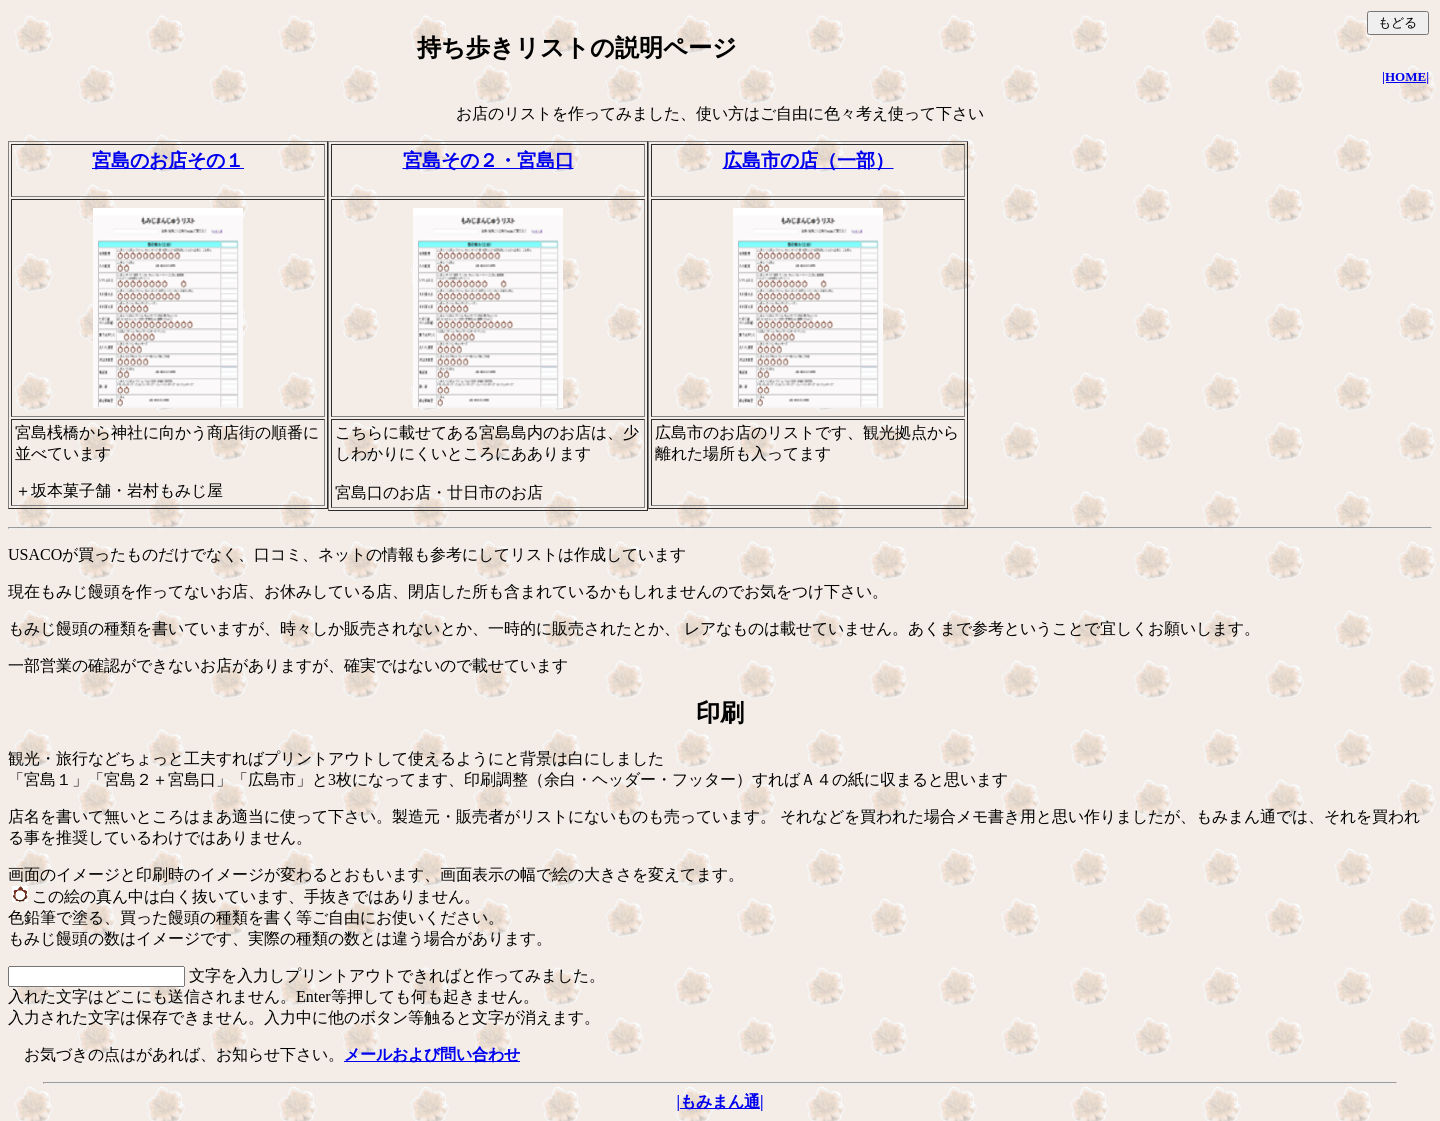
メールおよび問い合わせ (432, 1054)
